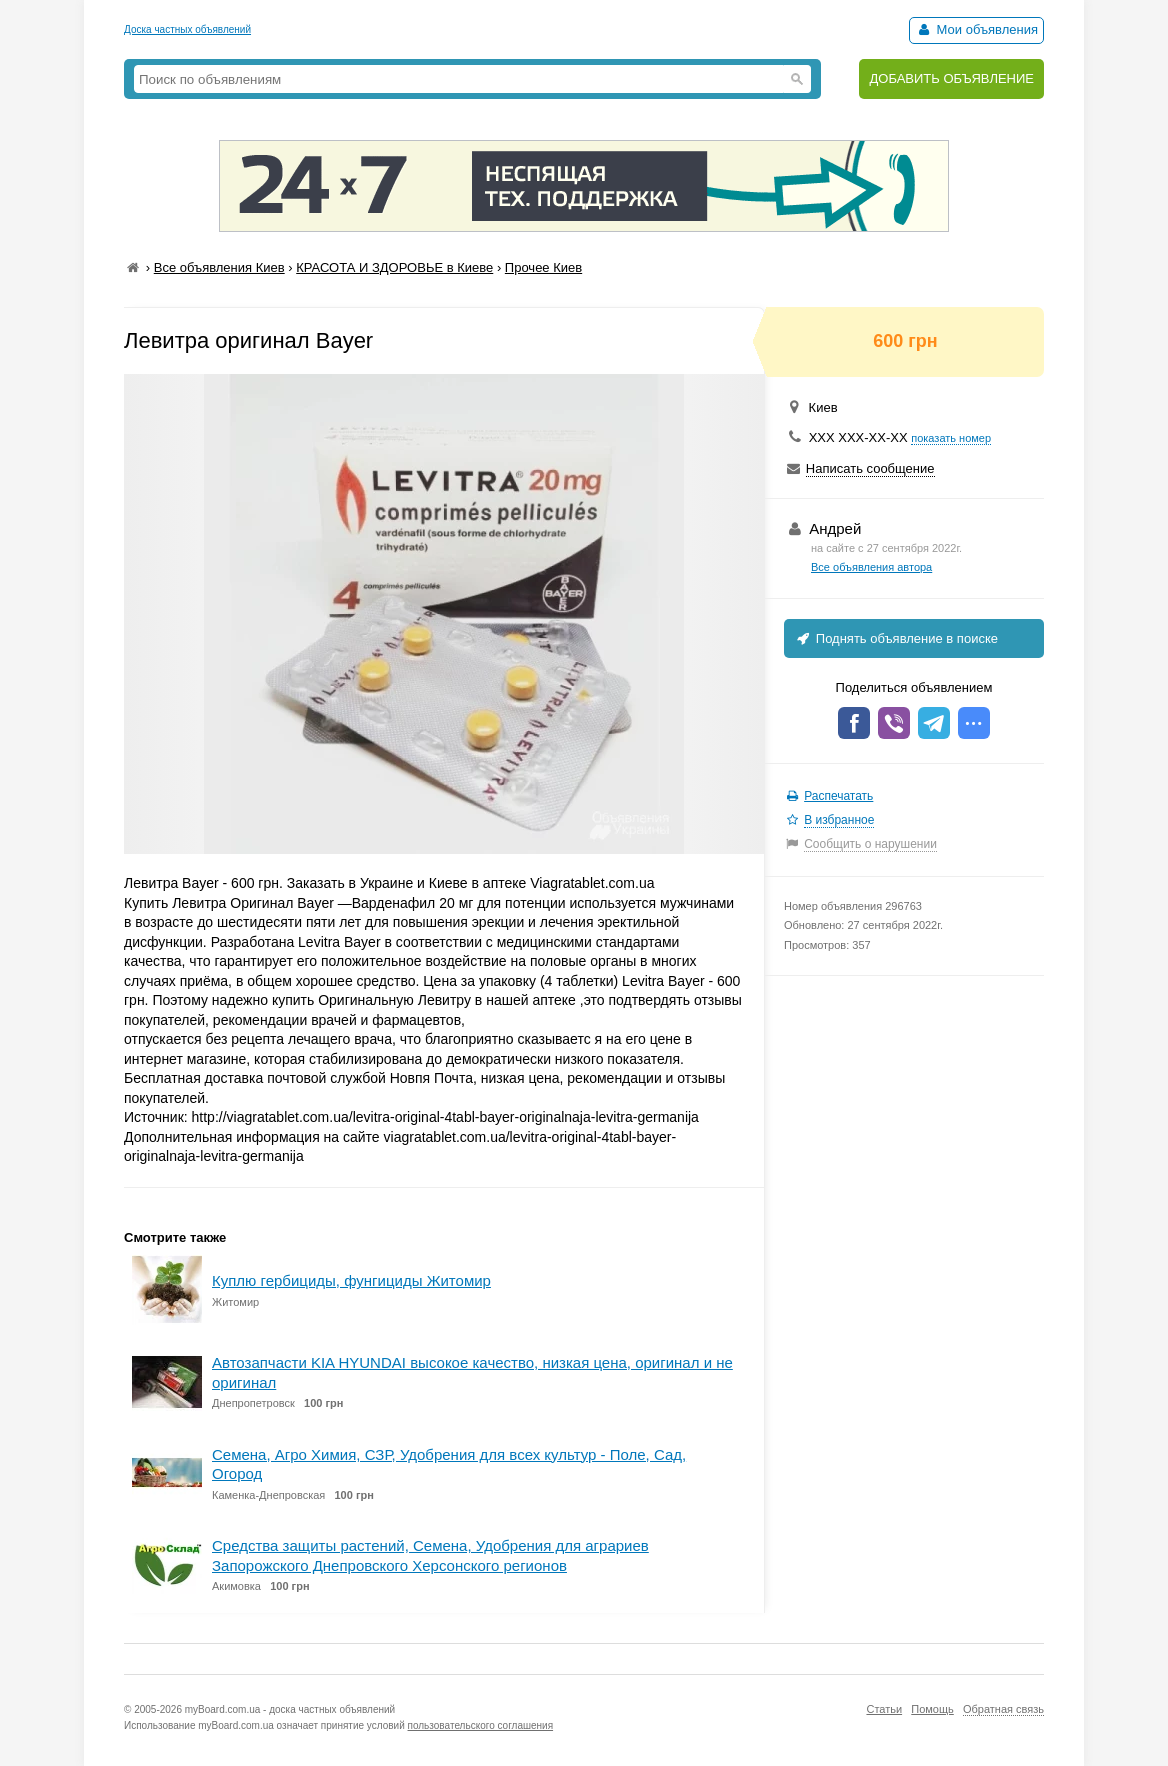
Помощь (932, 1709)
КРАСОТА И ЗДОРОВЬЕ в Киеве (394, 267)
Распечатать (838, 796)
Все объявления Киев (219, 267)
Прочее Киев (543, 267)
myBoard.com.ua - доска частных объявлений (290, 1709)
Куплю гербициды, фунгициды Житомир (351, 1280)
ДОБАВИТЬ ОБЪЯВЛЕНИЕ (951, 78)
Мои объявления (976, 29)
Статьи (884, 1709)
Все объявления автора (871, 567)
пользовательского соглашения (481, 1725)
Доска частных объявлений (187, 29)
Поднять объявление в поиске (896, 638)
